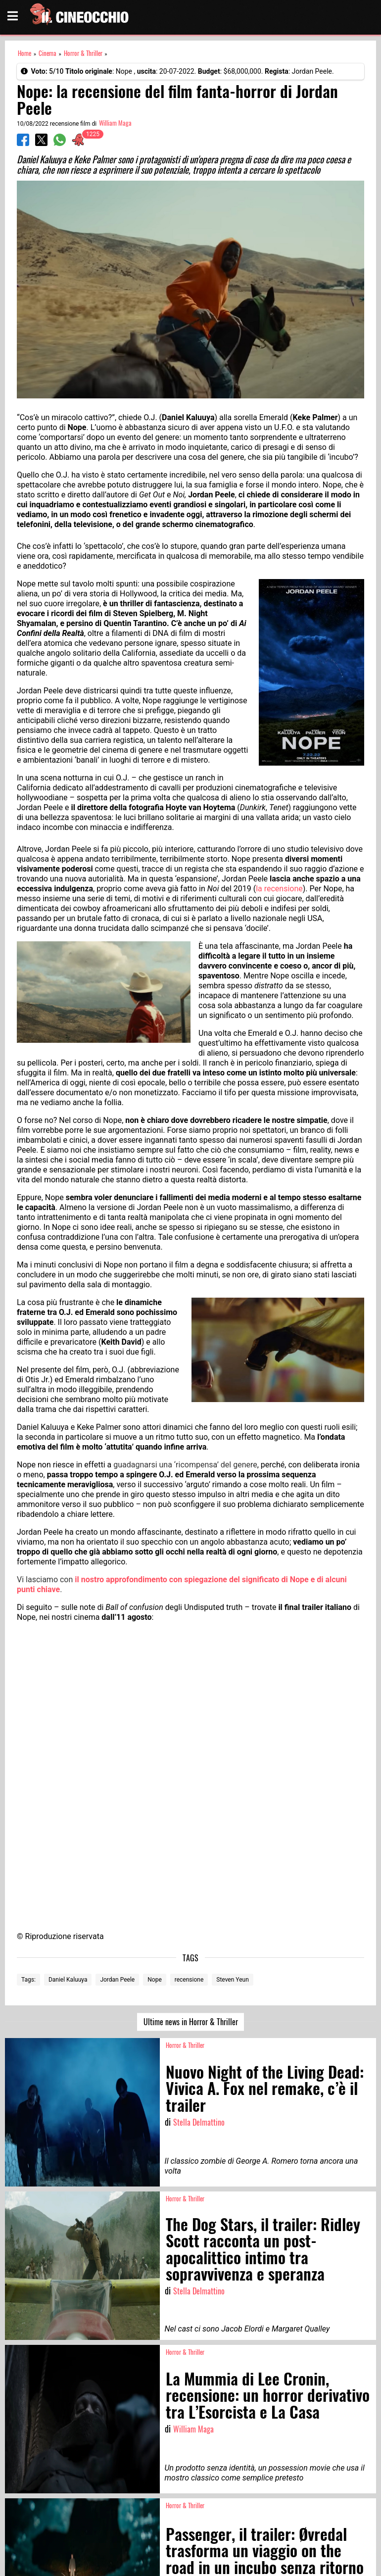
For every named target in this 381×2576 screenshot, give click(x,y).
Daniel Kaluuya (68, 1979)
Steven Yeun (232, 1979)
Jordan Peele (117, 1979)
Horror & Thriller (83, 53)
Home (24, 53)
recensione (189, 1979)
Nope (154, 1979)
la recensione (279, 888)
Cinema (47, 53)
